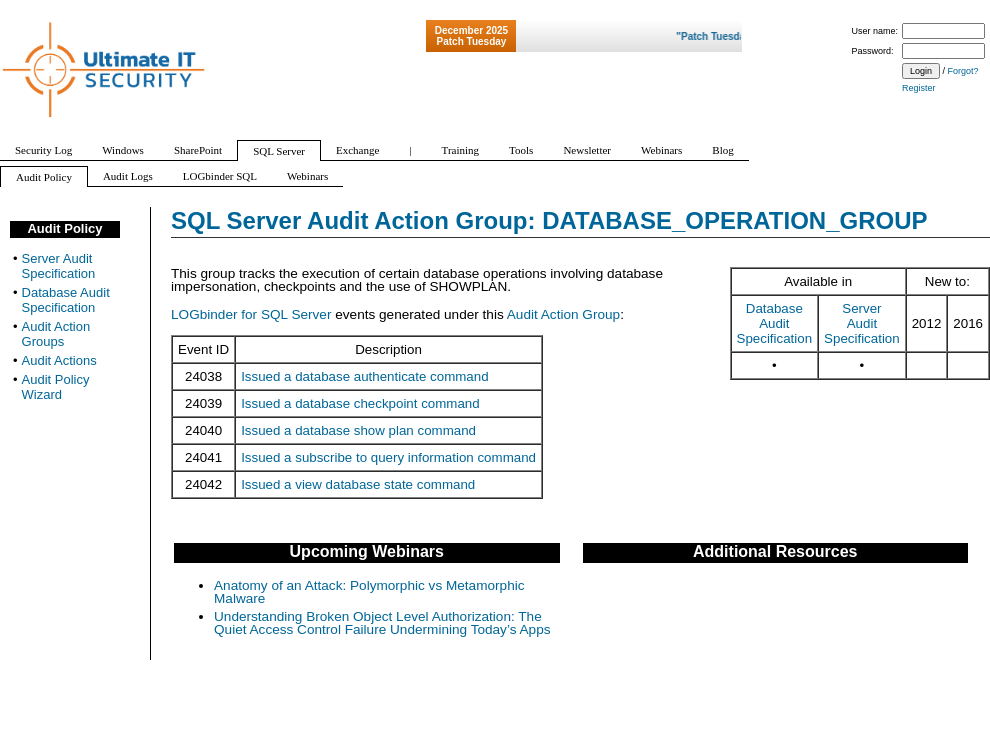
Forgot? (963, 71)
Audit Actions (59, 360)
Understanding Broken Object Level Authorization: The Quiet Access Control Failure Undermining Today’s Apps (382, 623)
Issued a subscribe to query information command (388, 457)
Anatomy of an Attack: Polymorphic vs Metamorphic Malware (369, 592)
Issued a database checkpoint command (360, 403)
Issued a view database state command (358, 484)
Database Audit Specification (775, 323)
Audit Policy (64, 228)
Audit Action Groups (56, 334)
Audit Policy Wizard (56, 387)
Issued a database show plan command (358, 430)
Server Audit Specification (862, 323)
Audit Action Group (563, 314)
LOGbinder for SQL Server (251, 314)
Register (919, 88)
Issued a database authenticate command (364, 376)
